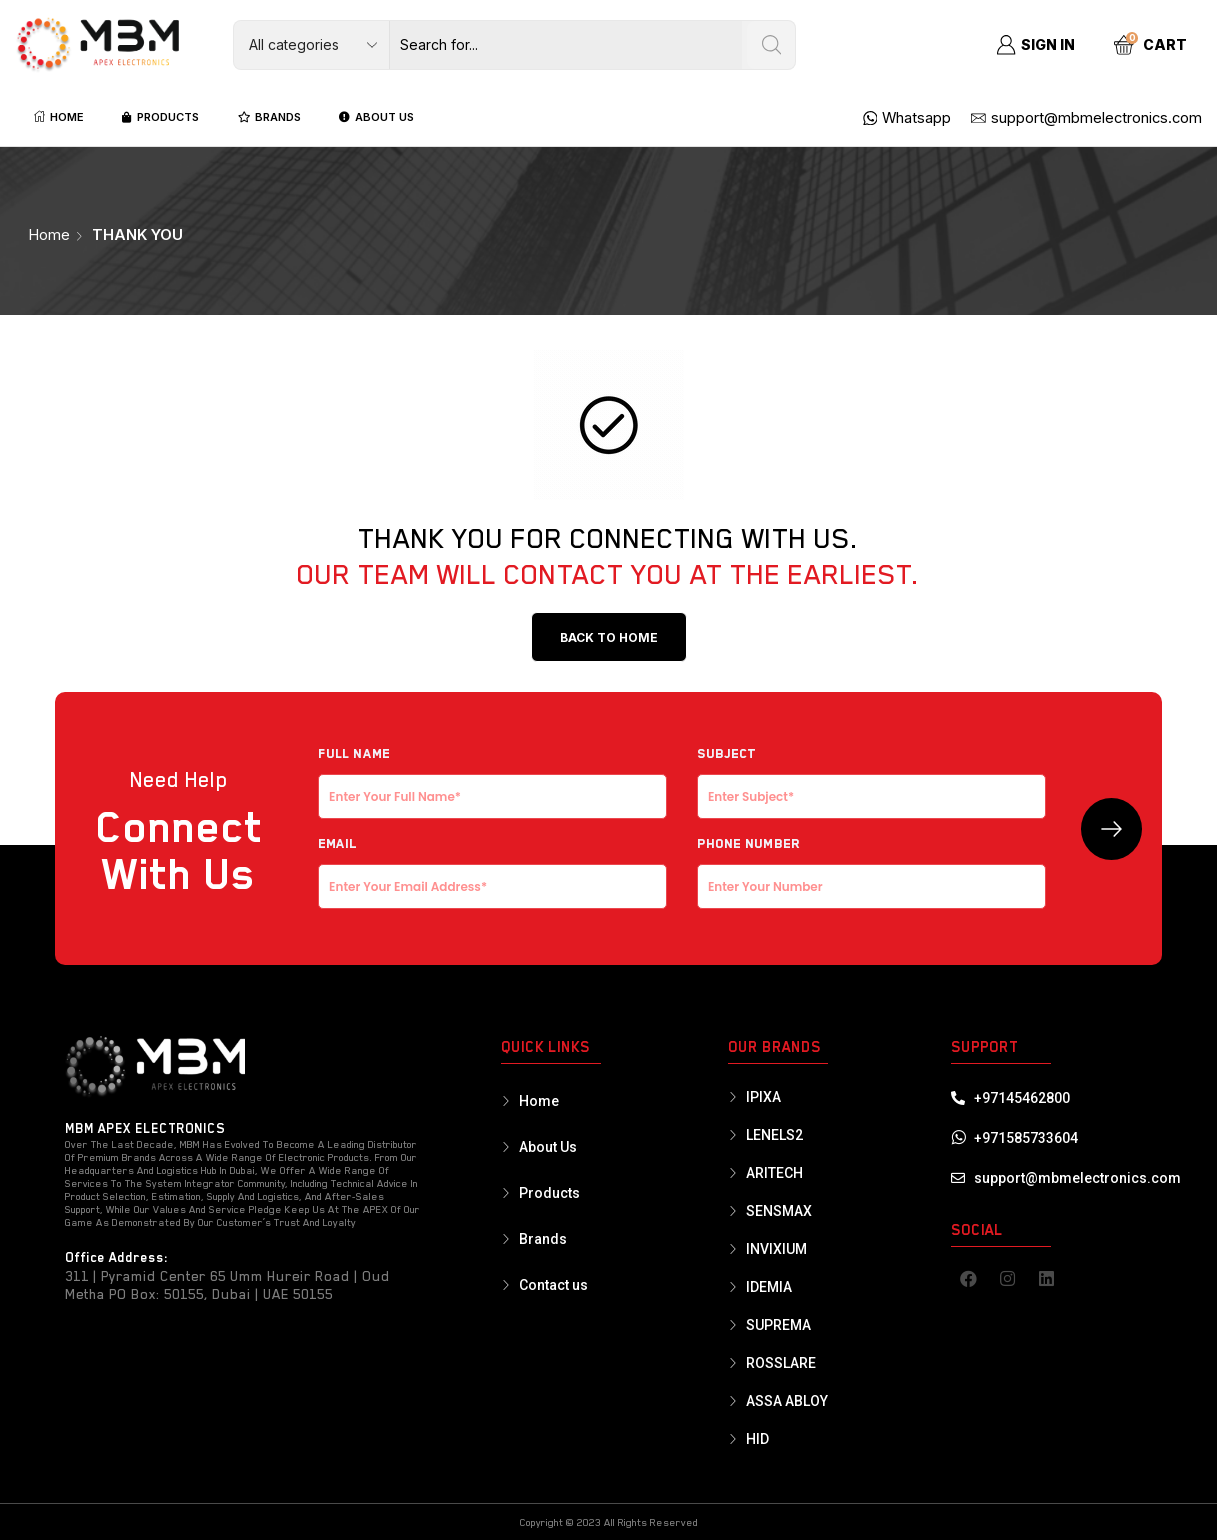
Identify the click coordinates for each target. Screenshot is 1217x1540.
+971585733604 (1026, 1138)
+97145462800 (1022, 1098)
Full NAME (492, 775)
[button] (609, 637)
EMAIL (492, 865)
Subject (871, 775)
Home (49, 234)
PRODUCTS (160, 117)
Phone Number (871, 865)
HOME (59, 117)
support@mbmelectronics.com (1077, 1178)
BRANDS (269, 117)
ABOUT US (376, 117)
